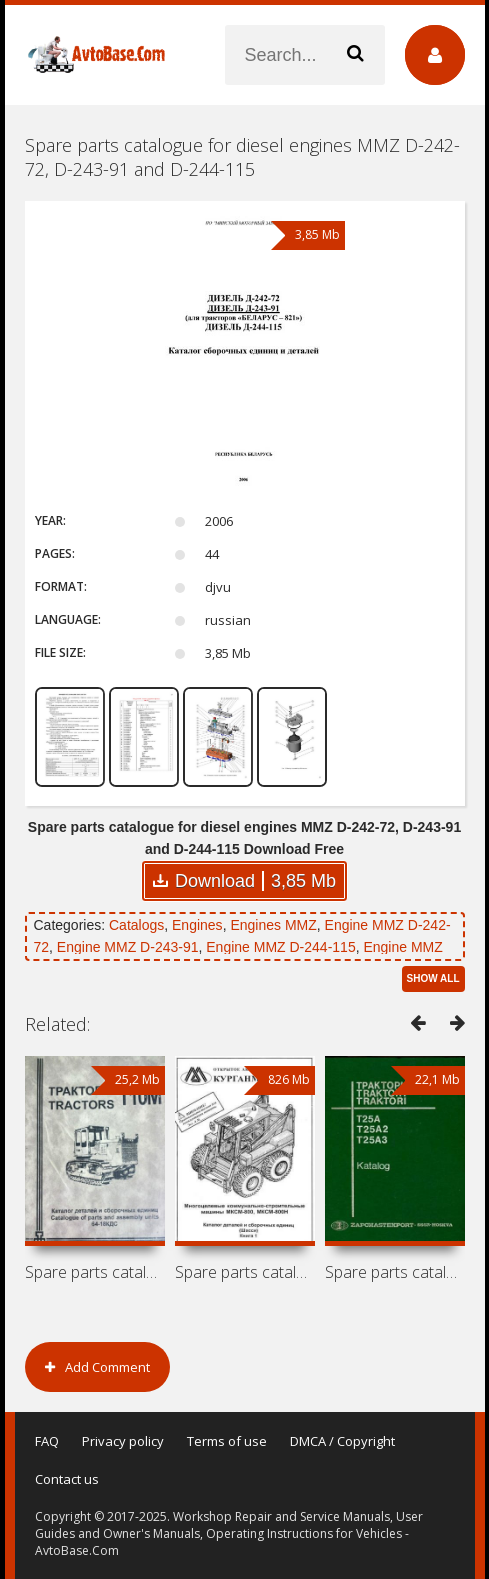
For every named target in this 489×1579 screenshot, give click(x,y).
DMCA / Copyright (342, 1441)
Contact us (67, 1479)
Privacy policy (123, 1441)
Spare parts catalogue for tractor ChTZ (95, 1272)
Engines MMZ (273, 925)
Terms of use (227, 1441)
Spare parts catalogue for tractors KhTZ (395, 1272)
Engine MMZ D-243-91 (128, 947)
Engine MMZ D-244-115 (280, 947)
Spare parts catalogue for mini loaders (245, 1272)
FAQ (47, 1441)
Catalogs (136, 925)
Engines (197, 925)
